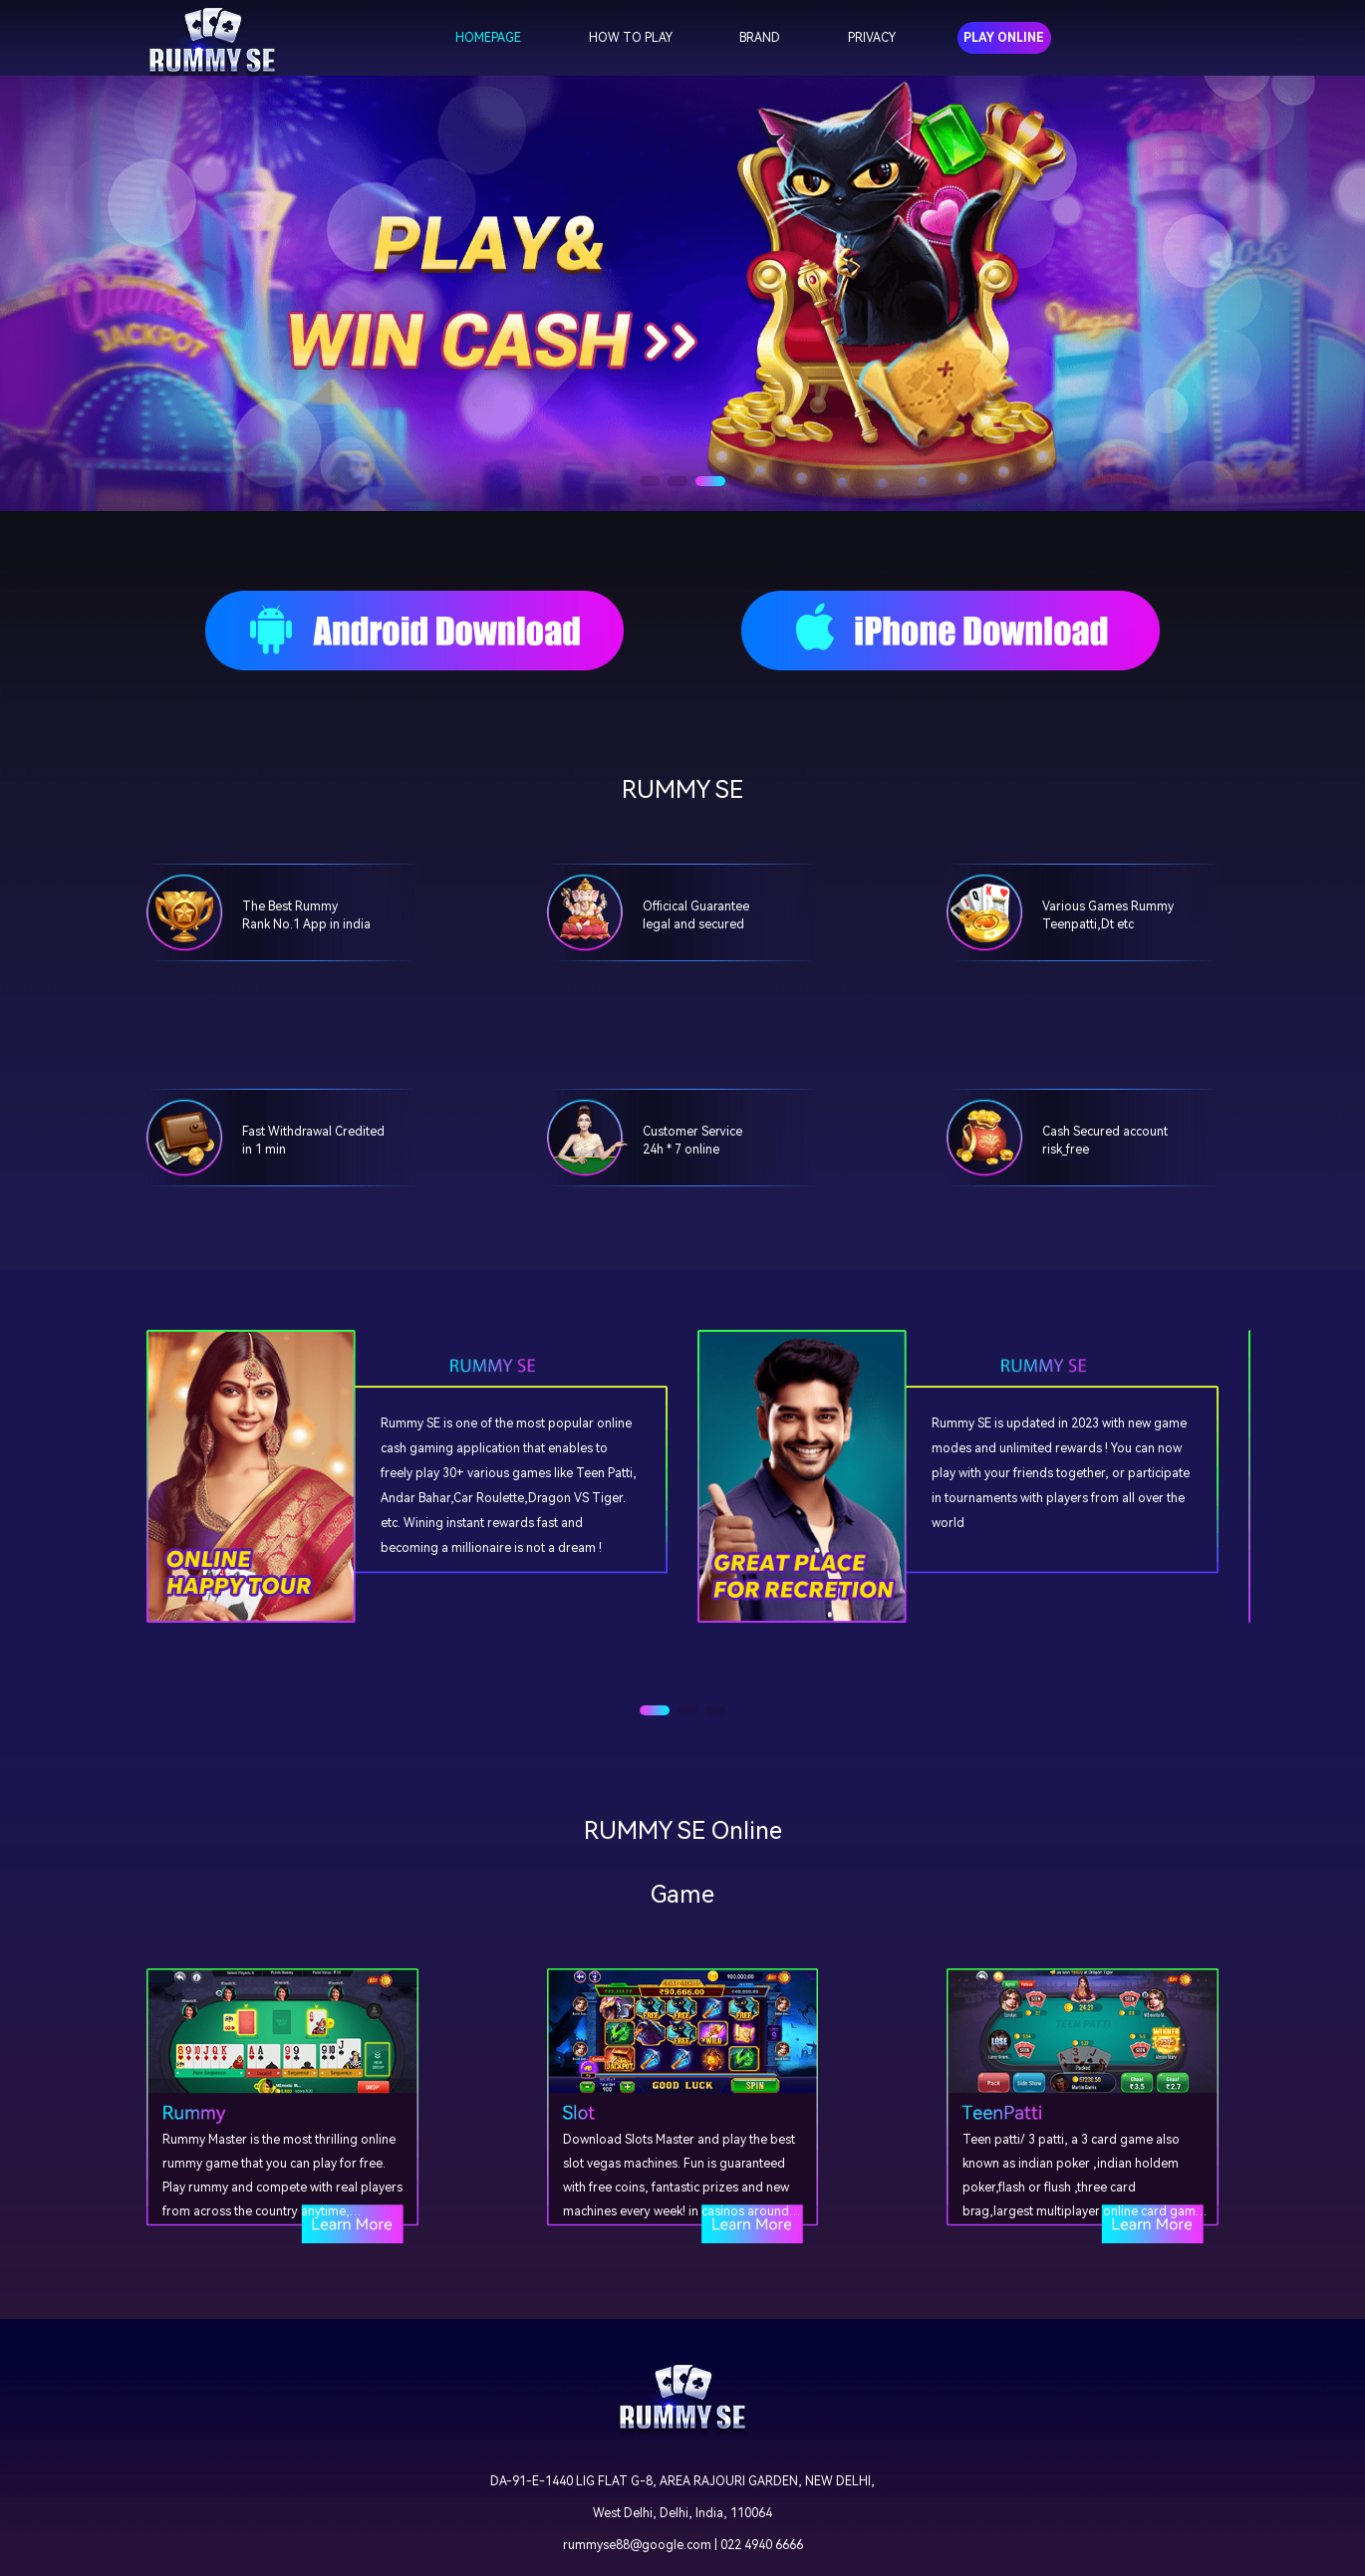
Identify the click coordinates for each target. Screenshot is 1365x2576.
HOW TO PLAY (631, 38)
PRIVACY (872, 38)
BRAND (759, 38)
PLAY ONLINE (1003, 38)
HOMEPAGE (488, 38)
